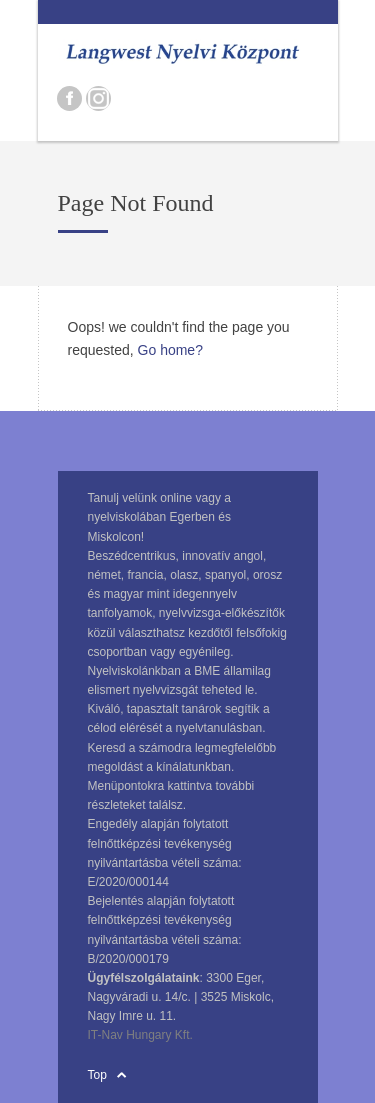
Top (97, 1075)
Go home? (170, 350)
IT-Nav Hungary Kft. (140, 1035)
